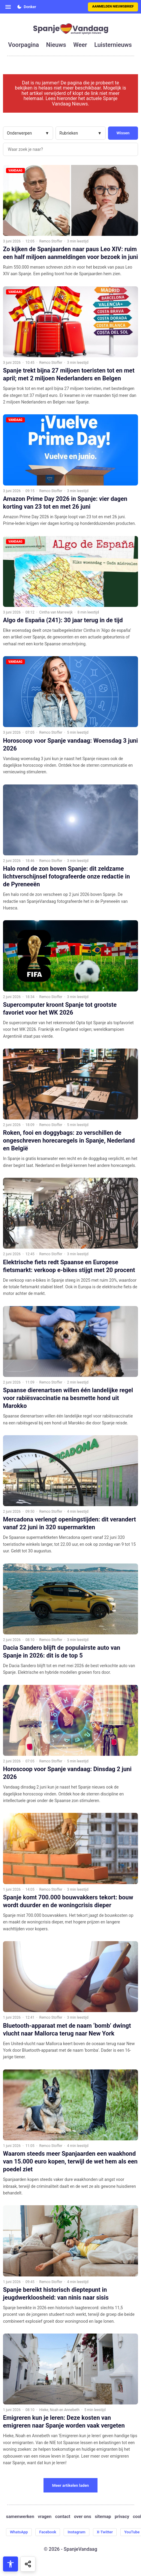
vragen (45, 2516)
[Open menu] (8, 7)
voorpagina (23, 44)
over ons (82, 2516)
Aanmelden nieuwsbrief (113, 6)
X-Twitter (105, 2532)
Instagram (76, 2532)
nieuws (56, 44)
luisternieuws (113, 44)
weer (80, 44)
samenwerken (20, 2516)
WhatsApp (19, 2532)
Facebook (47, 2532)
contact (62, 2516)
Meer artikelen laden (70, 2485)
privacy (122, 2516)
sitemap (103, 2516)
